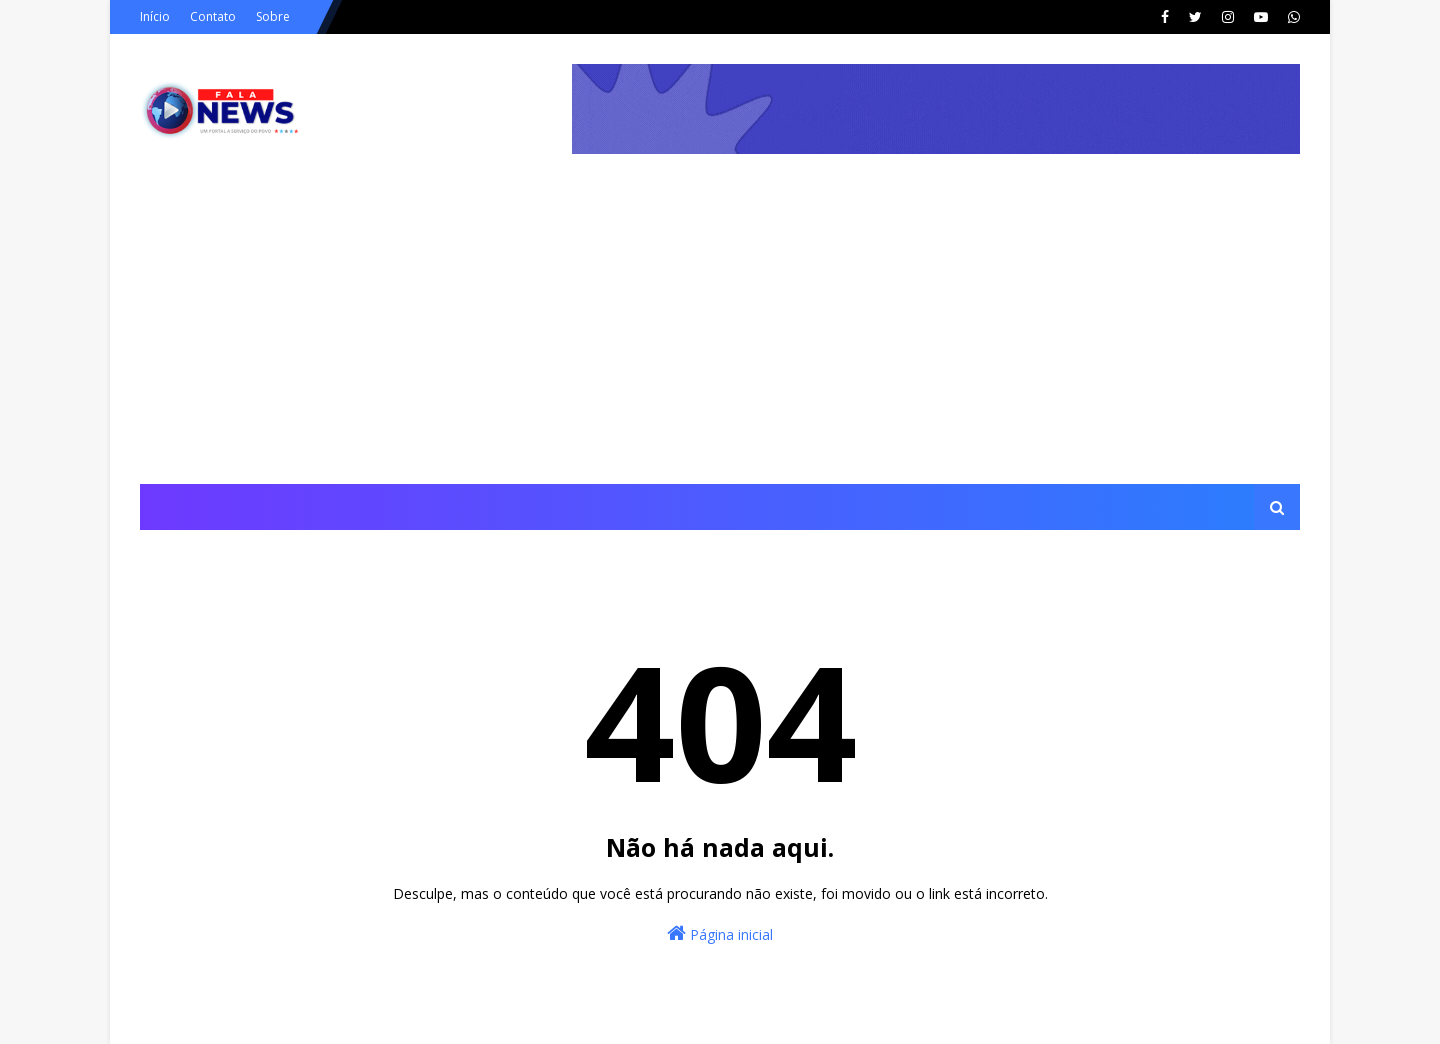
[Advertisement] (720, 334)
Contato (213, 16)
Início (155, 16)
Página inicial (720, 933)
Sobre (273, 16)
